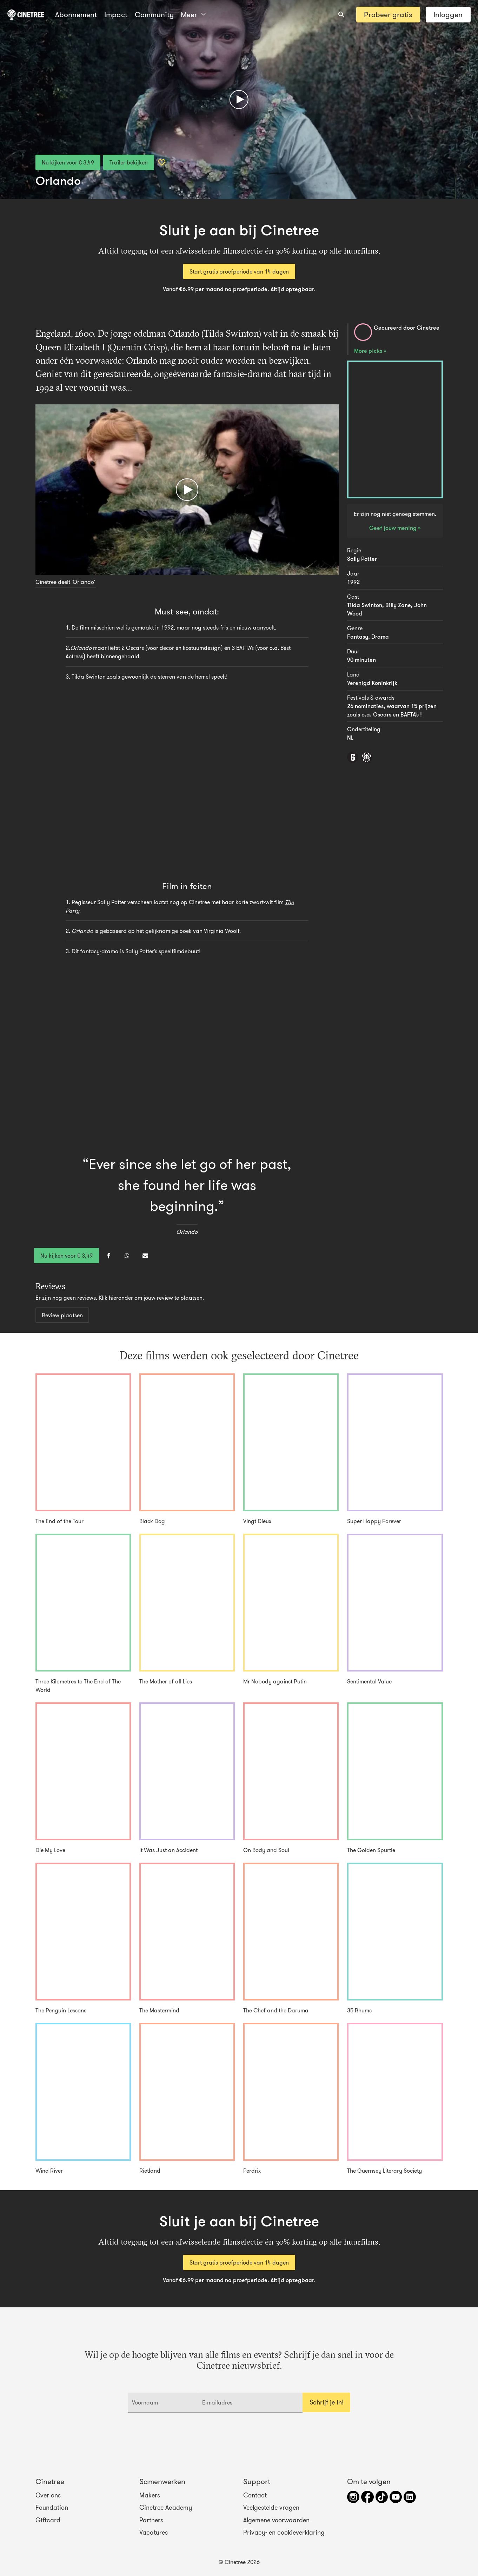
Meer (193, 14)
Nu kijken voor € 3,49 (68, 162)
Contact (255, 2495)
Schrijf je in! (327, 2402)
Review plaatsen (62, 1315)
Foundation (51, 2507)
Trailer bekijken (128, 162)
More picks (369, 350)
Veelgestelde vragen (271, 2507)
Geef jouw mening (393, 527)
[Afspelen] (239, 99)
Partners (151, 2520)
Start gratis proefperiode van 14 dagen (239, 271)
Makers (149, 2495)
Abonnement (76, 14)
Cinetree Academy (165, 2507)
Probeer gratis (388, 14)
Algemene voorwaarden (276, 2520)
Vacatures (153, 2532)
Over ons (48, 2495)
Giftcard (47, 2520)
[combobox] (341, 14)
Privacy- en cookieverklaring (284, 2532)
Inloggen (448, 14)
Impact (115, 14)
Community (154, 14)
